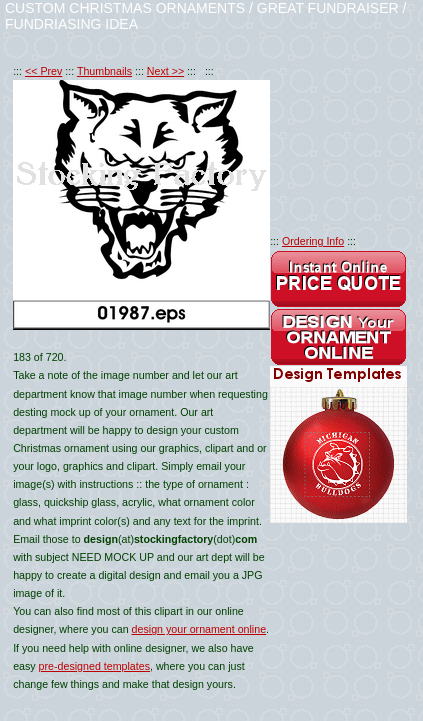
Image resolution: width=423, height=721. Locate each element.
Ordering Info (313, 241)
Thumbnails (104, 71)
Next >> (165, 71)
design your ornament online (199, 629)
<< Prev (43, 71)
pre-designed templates (94, 666)
